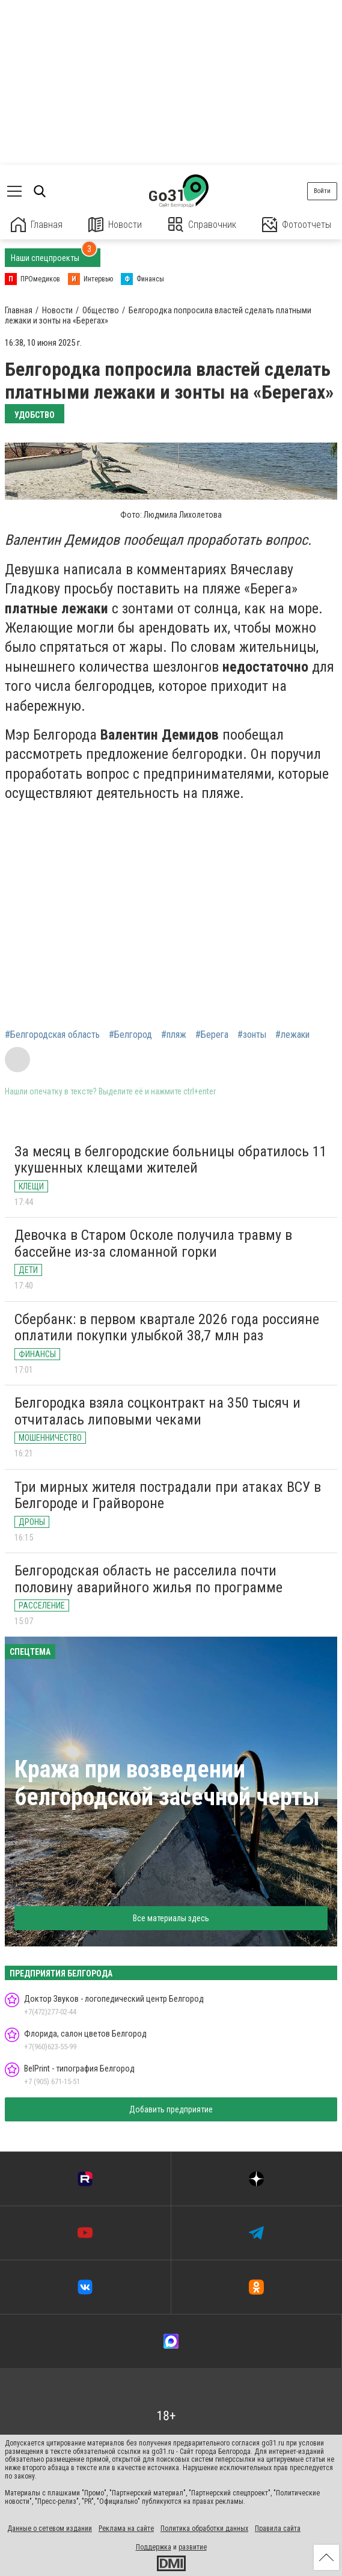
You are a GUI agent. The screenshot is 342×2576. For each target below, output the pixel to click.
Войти (322, 191)
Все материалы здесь (171, 1918)
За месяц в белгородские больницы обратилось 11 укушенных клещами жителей (170, 1160)
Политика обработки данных (204, 2528)
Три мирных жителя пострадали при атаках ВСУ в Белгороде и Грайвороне (167, 1495)
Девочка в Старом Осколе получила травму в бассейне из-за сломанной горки (153, 1243)
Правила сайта (278, 2528)
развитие (193, 2547)
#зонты (251, 1034)
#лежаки (292, 1034)
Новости (115, 224)
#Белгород (130, 1034)
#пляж (173, 1034)
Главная (37, 224)
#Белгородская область (52, 1034)
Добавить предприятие (171, 2109)
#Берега (211, 1034)
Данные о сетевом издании (49, 2528)
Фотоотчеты (296, 224)
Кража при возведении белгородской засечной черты (167, 1783)
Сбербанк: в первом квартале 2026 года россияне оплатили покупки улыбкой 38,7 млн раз (166, 1328)
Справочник (202, 224)
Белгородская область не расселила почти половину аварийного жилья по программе (148, 1579)
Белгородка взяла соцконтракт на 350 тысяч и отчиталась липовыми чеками (157, 1411)
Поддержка (153, 2547)
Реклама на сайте (126, 2528)
